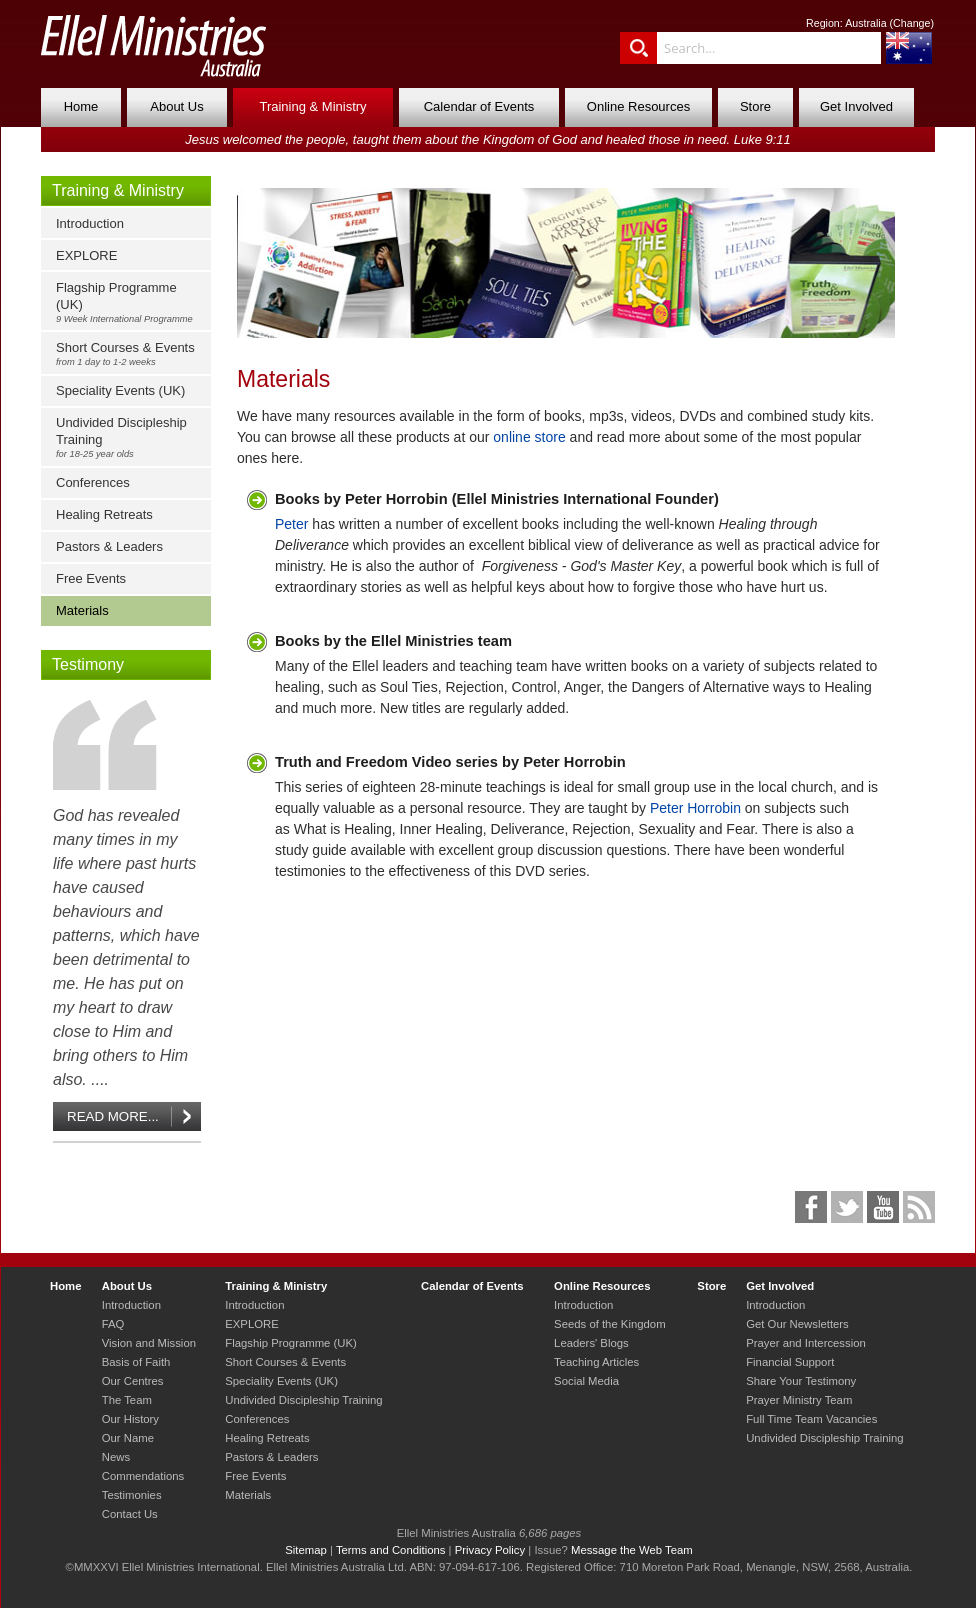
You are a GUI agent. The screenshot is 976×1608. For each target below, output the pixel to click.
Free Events (91, 578)
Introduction (90, 223)
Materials (82, 610)
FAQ (113, 1324)
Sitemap (306, 1550)
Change (911, 23)
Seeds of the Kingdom (609, 1324)
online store (529, 437)
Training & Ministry (312, 106)
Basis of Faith (136, 1362)
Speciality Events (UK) (120, 390)
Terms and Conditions (391, 1550)
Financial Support (790, 1362)
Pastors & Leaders (109, 546)
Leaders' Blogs (591, 1343)
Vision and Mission (149, 1343)
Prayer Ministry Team (799, 1400)
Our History (130, 1419)
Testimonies (132, 1495)
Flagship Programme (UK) (130, 302)
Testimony (88, 664)
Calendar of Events (479, 106)
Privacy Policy (490, 1550)
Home (81, 106)
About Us (176, 106)
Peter (291, 524)
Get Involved (856, 106)
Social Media (586, 1381)
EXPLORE (86, 255)
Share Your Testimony (801, 1381)
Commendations (143, 1476)
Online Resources (638, 106)
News (116, 1457)
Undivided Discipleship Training (130, 437)
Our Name (128, 1438)
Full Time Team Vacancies (811, 1419)
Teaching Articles (596, 1362)
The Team (127, 1400)
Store (755, 106)
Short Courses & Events (130, 353)
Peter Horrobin (695, 808)
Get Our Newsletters (797, 1324)
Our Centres (133, 1381)
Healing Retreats (104, 514)
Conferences (93, 482)
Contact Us (130, 1514)
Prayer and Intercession (806, 1343)
